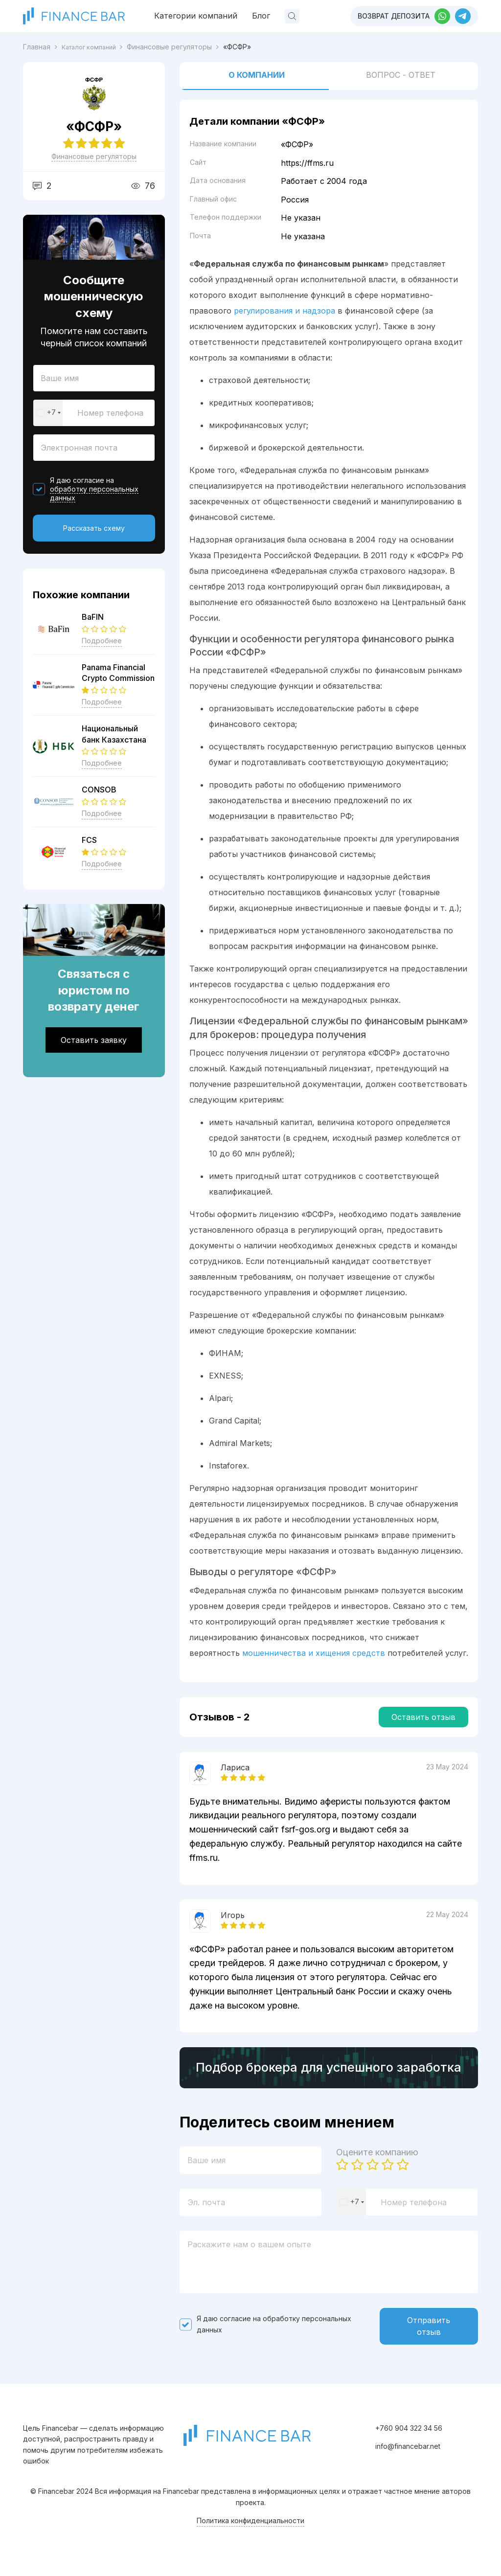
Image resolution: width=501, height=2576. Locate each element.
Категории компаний (195, 16)
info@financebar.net (407, 2456)
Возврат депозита (394, 16)
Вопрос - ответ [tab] (400, 75)
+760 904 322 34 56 (408, 2438)
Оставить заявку (94, 1040)
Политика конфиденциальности (250, 2531)
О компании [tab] (256, 75)
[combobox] (48, 413)
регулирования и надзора (284, 311)
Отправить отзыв (428, 2335)
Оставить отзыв (423, 1717)
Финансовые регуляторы (94, 156)
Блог (261, 16)
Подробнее (102, 640)
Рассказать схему (94, 528)
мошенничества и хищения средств (313, 1653)
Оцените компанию (377, 2160)
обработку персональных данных (94, 493)
